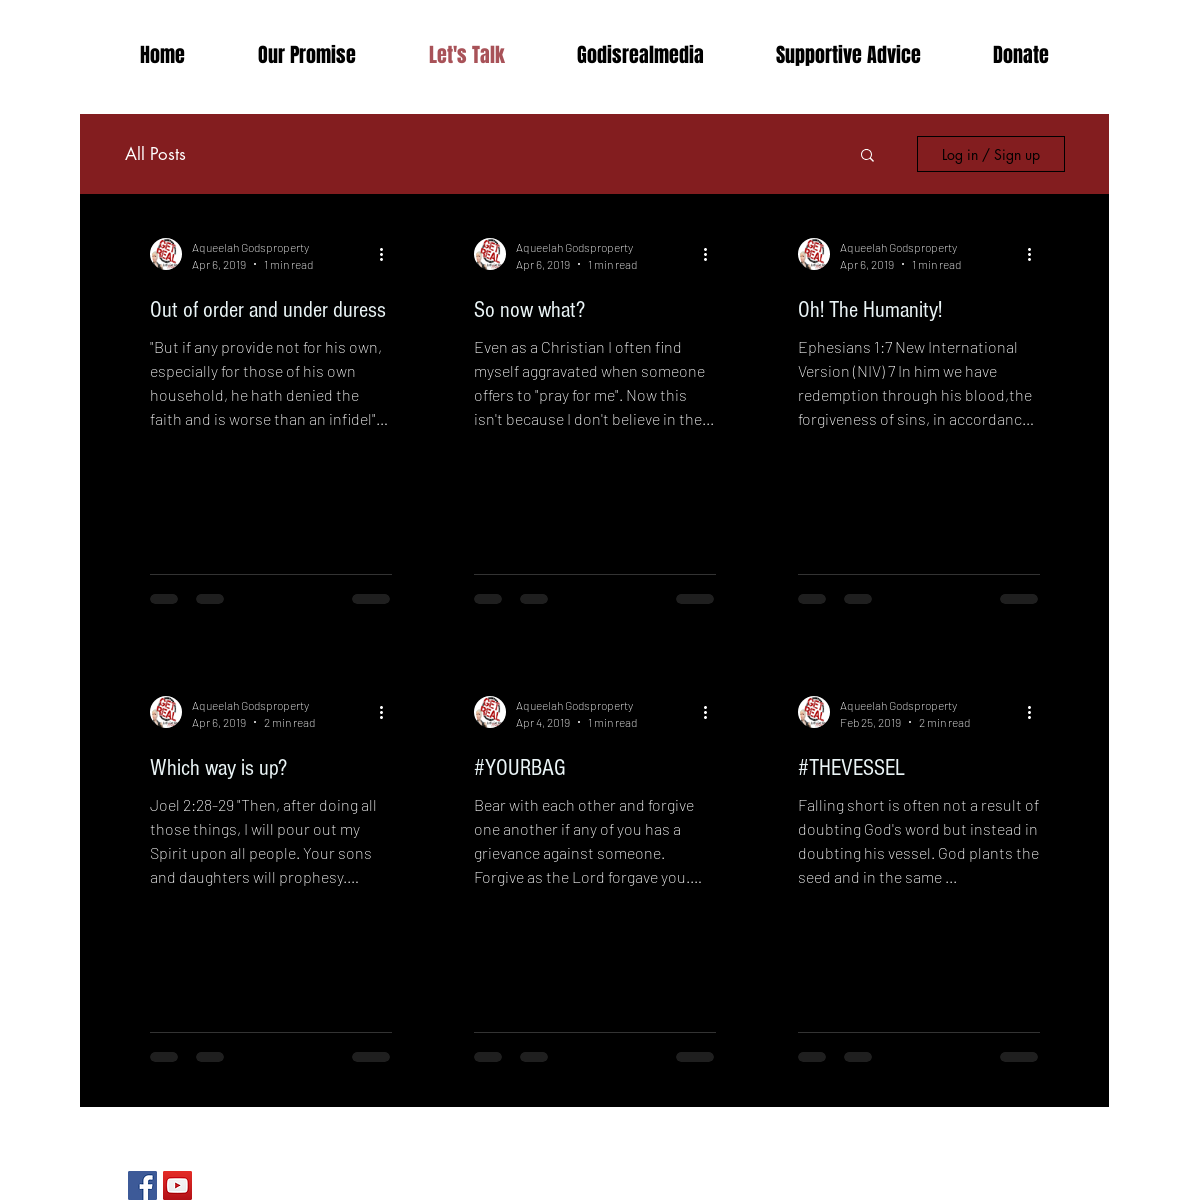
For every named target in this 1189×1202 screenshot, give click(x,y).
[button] (640, 55)
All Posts (155, 154)
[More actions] (389, 254)
